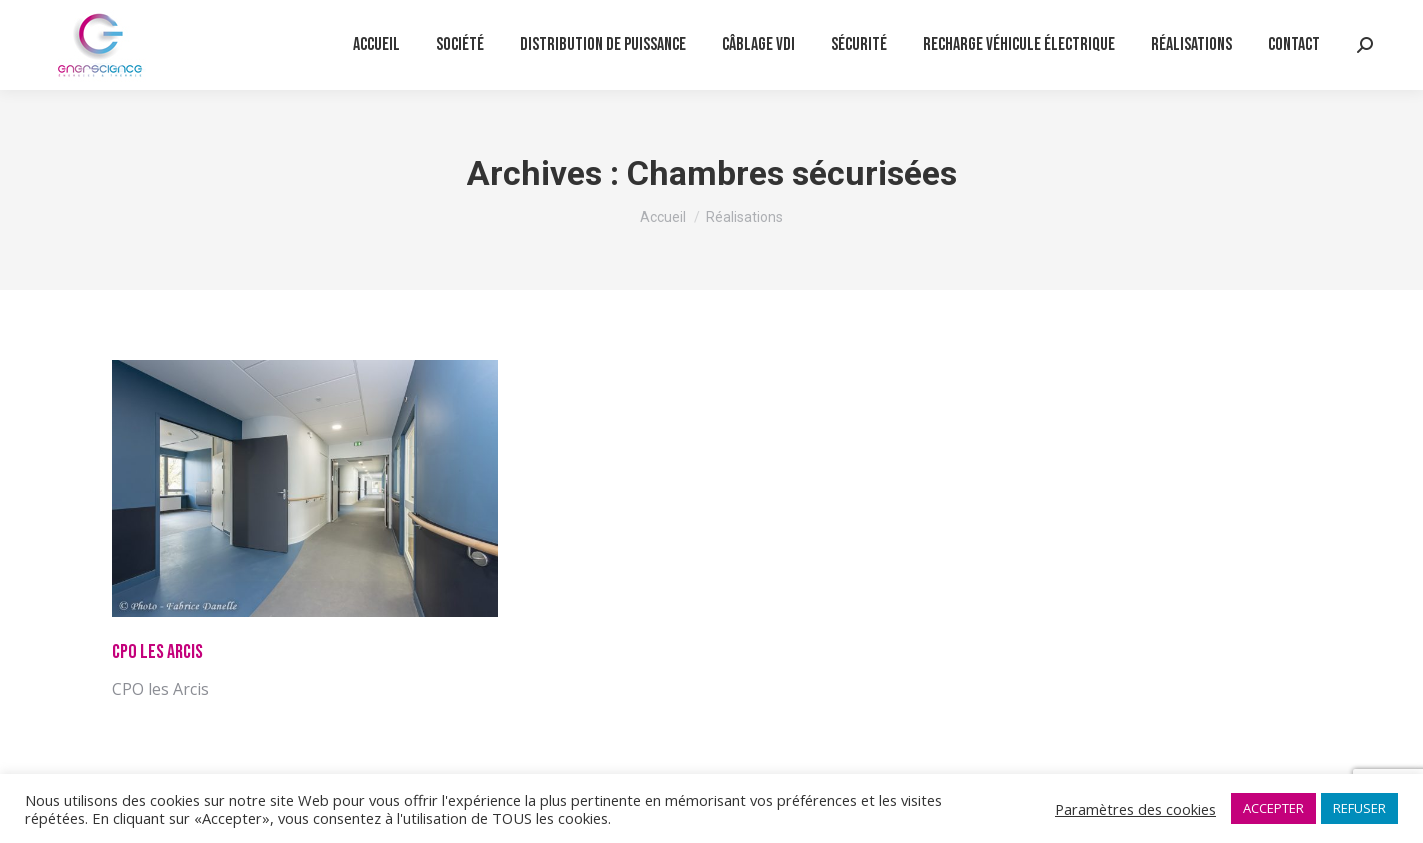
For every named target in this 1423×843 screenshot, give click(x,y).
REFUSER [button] (1359, 808)
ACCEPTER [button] (1273, 808)
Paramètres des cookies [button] (1135, 809)
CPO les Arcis (157, 652)
